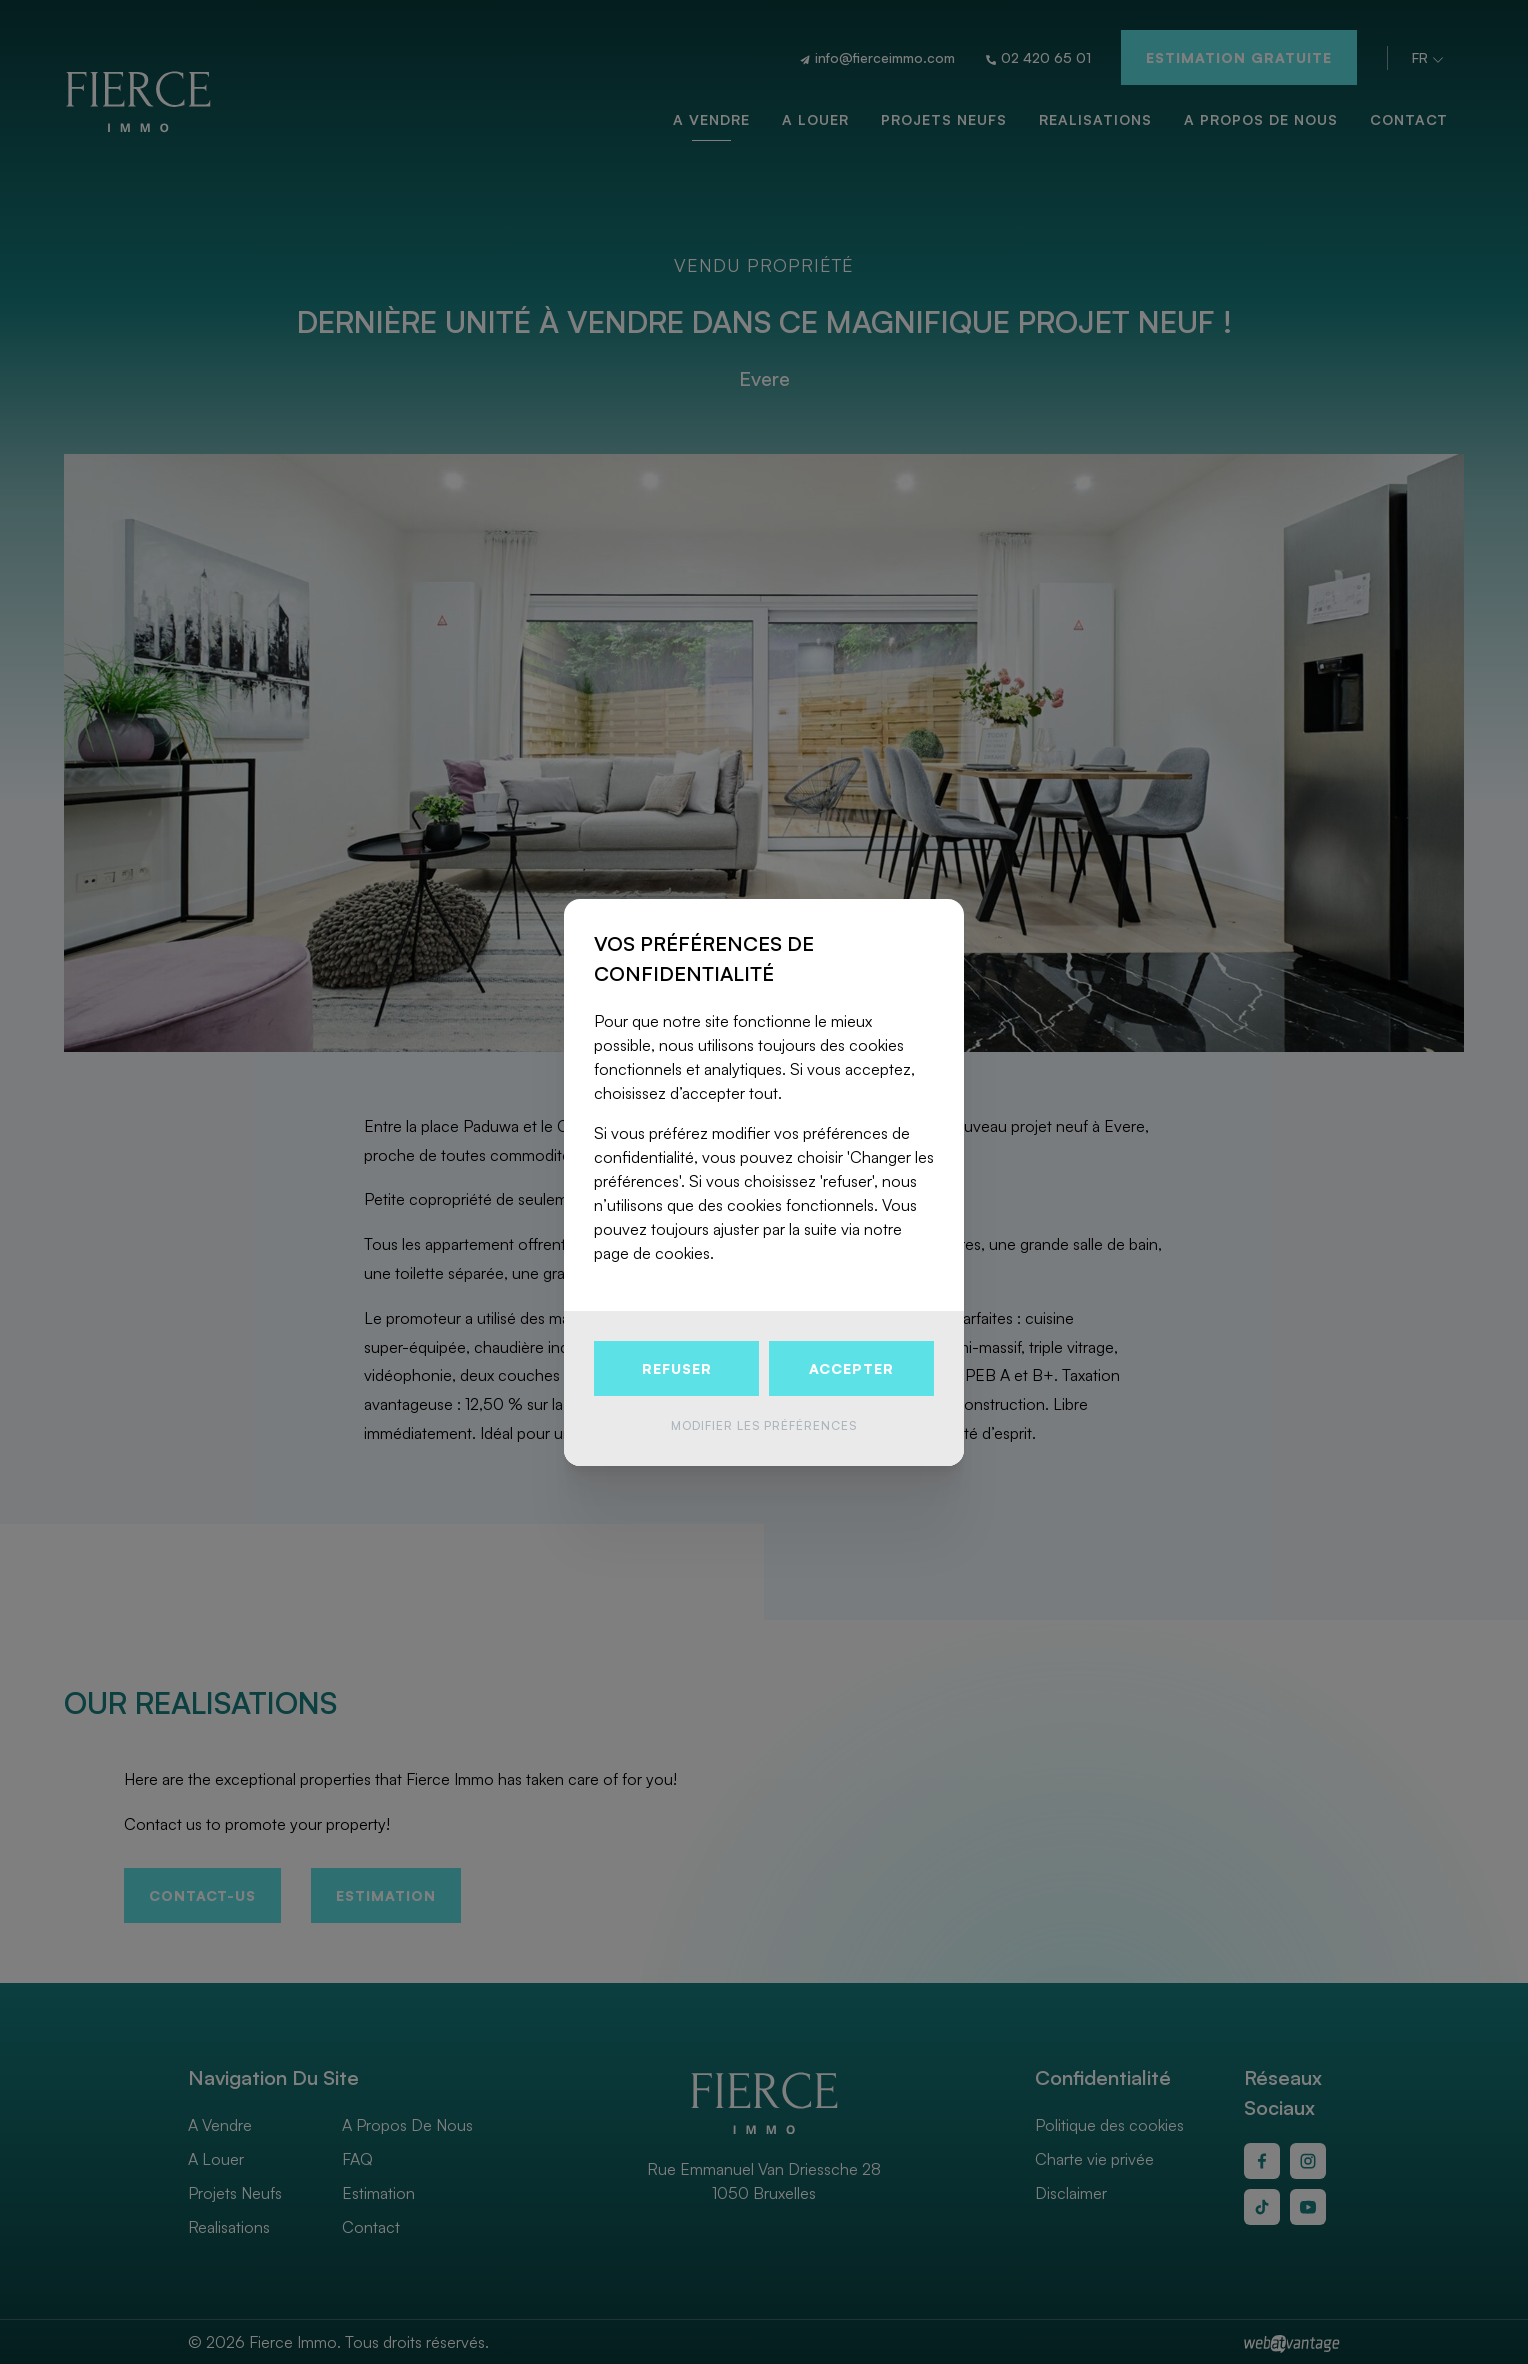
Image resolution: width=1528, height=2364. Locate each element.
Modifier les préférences (764, 1425)
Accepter (851, 1368)
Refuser (677, 1368)
